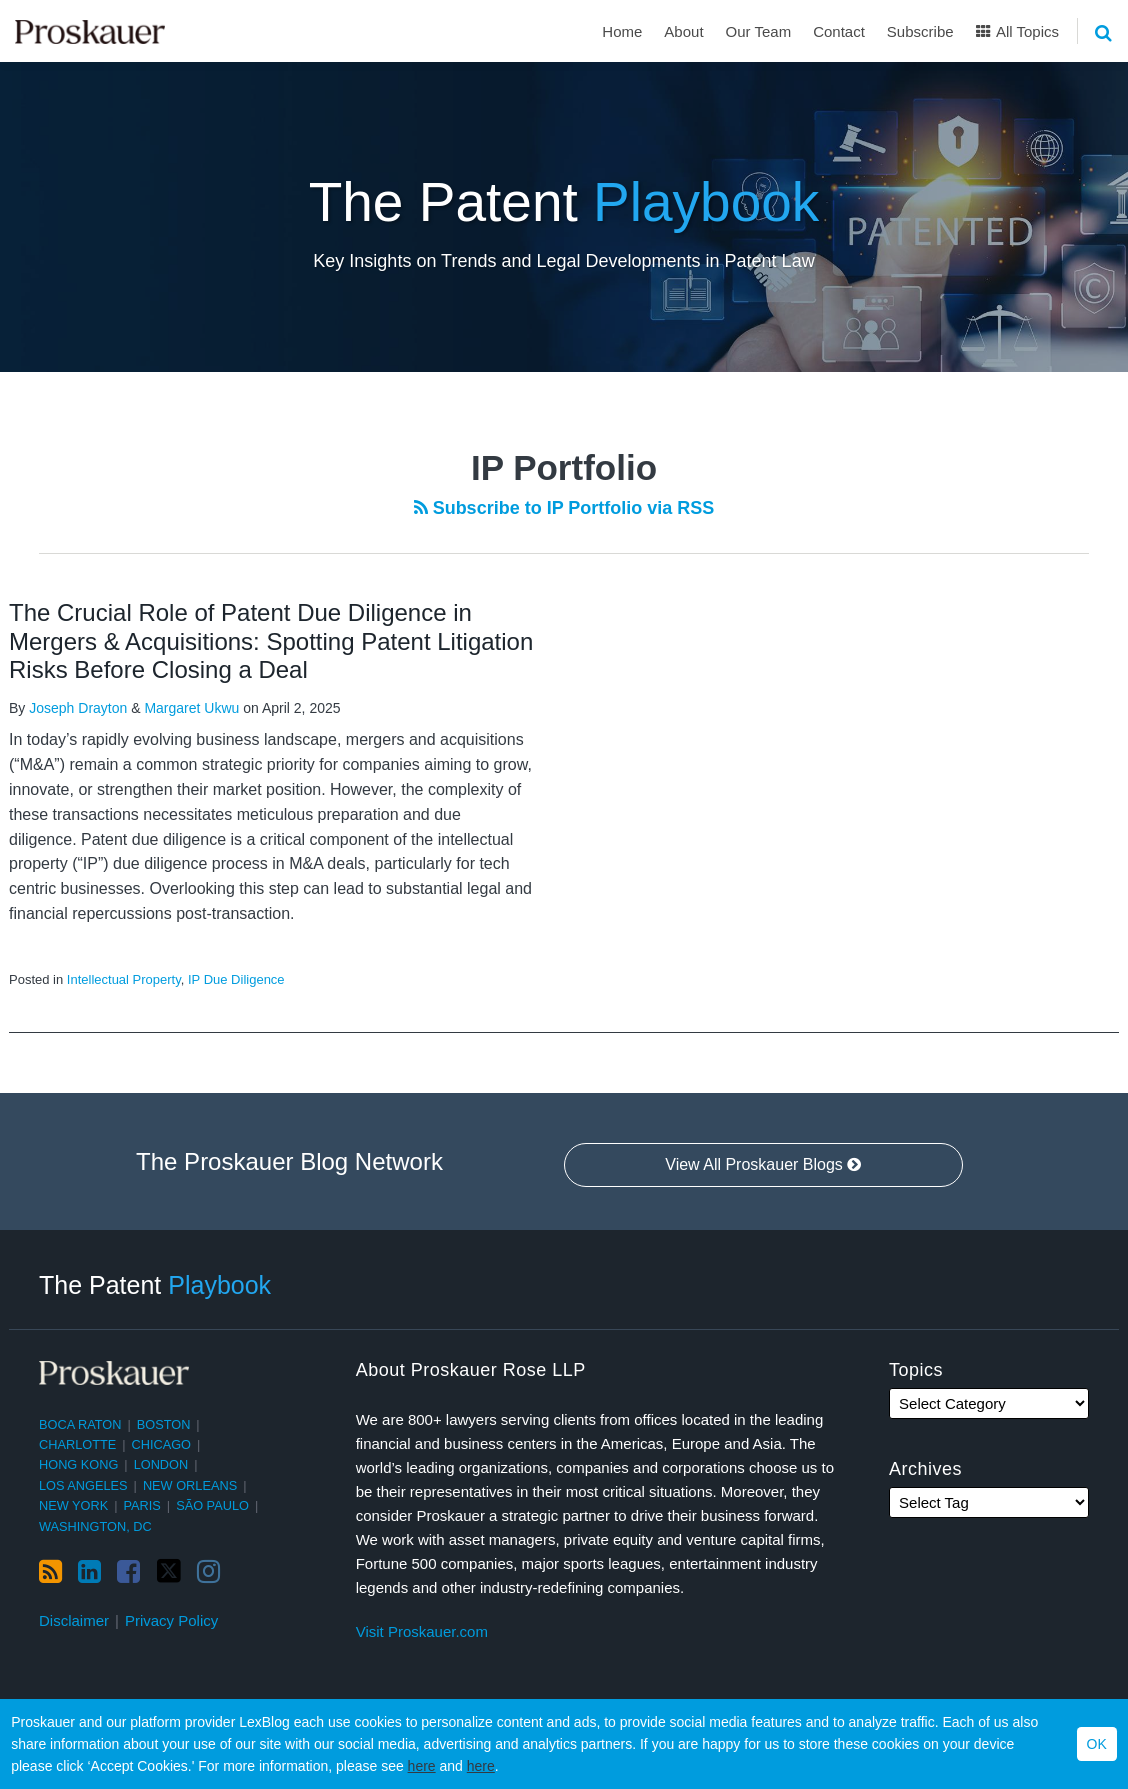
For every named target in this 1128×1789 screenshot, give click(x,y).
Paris (142, 1505)
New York (73, 1505)
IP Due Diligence (236, 979)
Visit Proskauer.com (422, 1631)
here (422, 1766)
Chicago (162, 1444)
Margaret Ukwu (191, 708)
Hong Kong (78, 1464)
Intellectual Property (124, 979)
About (683, 31)
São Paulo (212, 1505)
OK (1097, 1744)
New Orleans (190, 1485)
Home (622, 31)
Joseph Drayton (78, 708)
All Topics (1017, 31)
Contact (839, 31)
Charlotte (77, 1444)
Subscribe (920, 31)
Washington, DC (95, 1526)
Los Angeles (83, 1485)
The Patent (564, 202)
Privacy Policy (171, 1620)
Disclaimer (74, 1620)
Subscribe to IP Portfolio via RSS (564, 508)
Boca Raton (80, 1424)
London (161, 1464)
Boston (164, 1424)
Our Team (759, 31)
